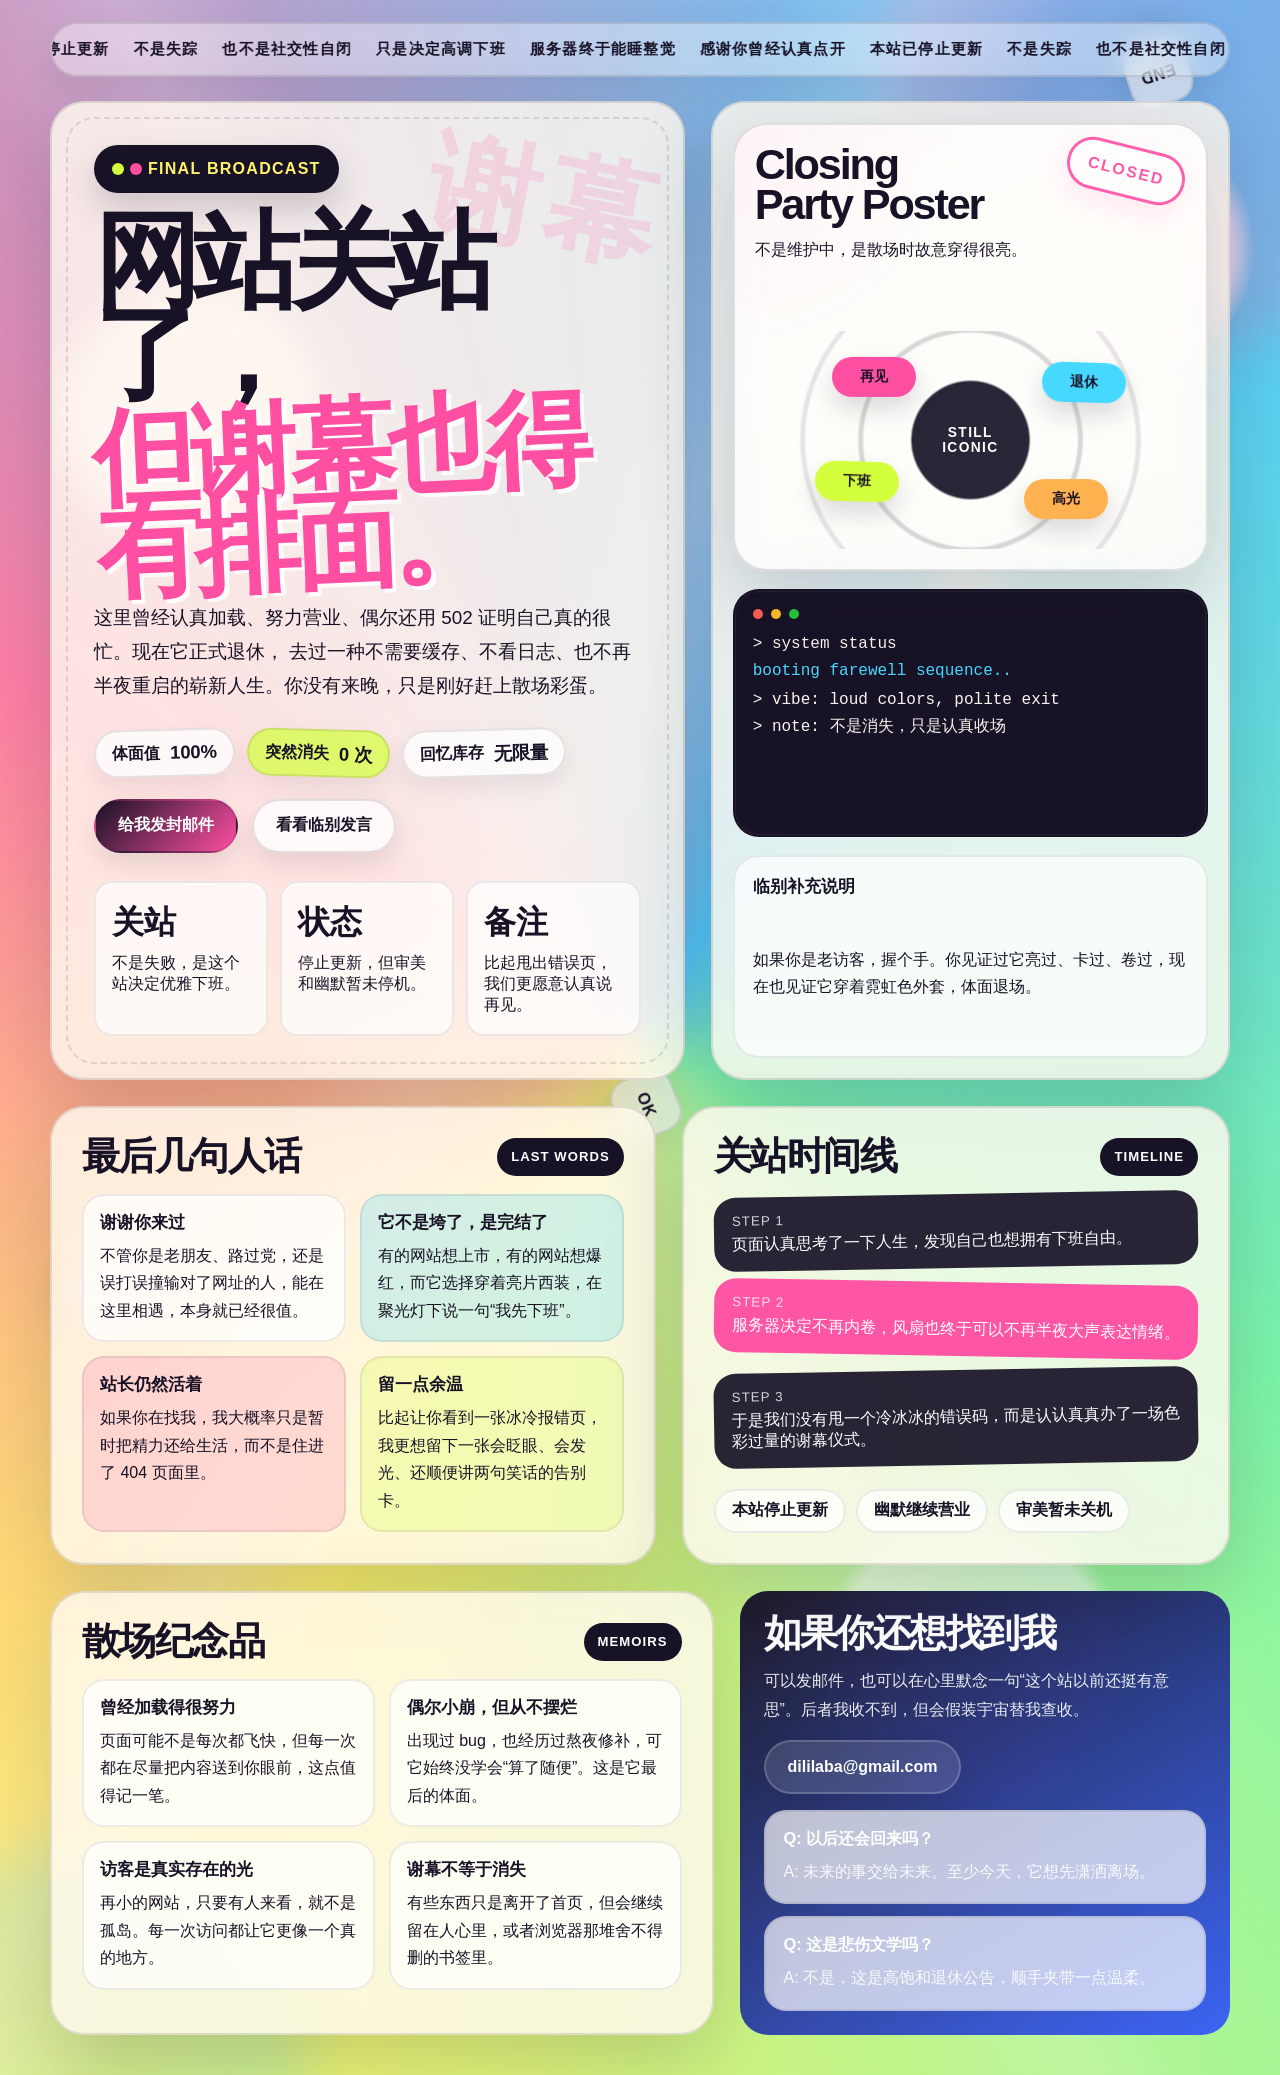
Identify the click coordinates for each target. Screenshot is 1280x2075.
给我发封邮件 (166, 824)
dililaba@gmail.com (863, 1766)
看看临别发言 (324, 824)
